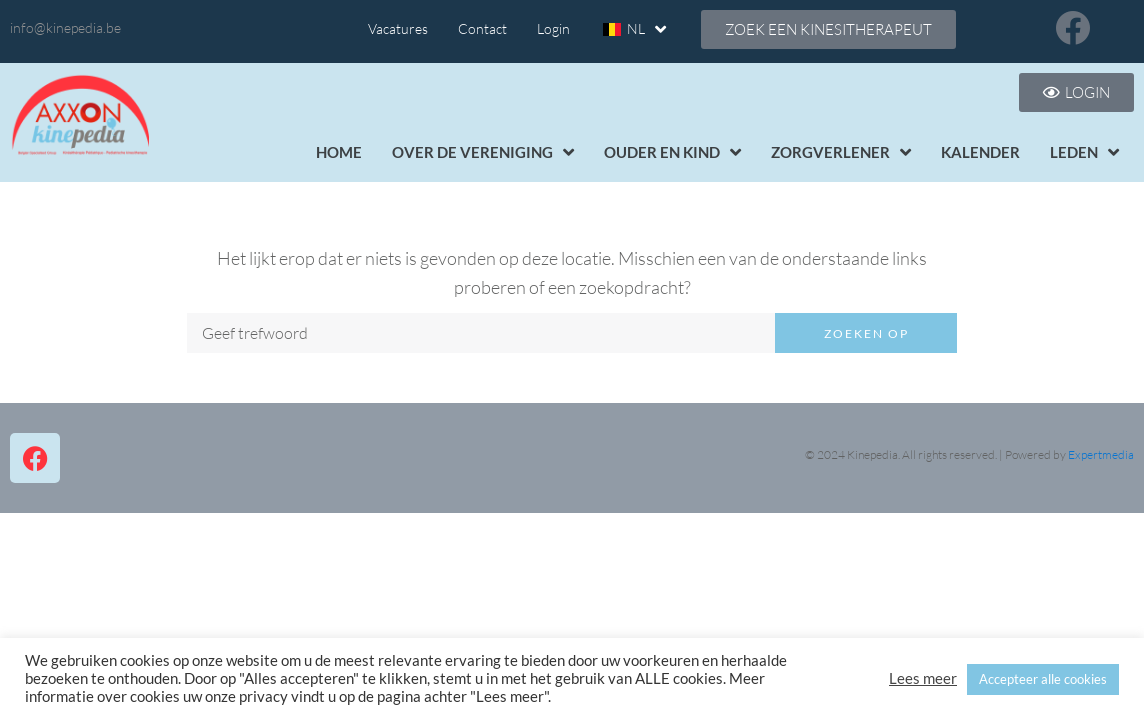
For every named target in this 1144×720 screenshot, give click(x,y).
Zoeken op (866, 333)
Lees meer (923, 678)
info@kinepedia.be (65, 27)
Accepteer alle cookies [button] (1043, 679)
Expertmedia (1101, 454)
